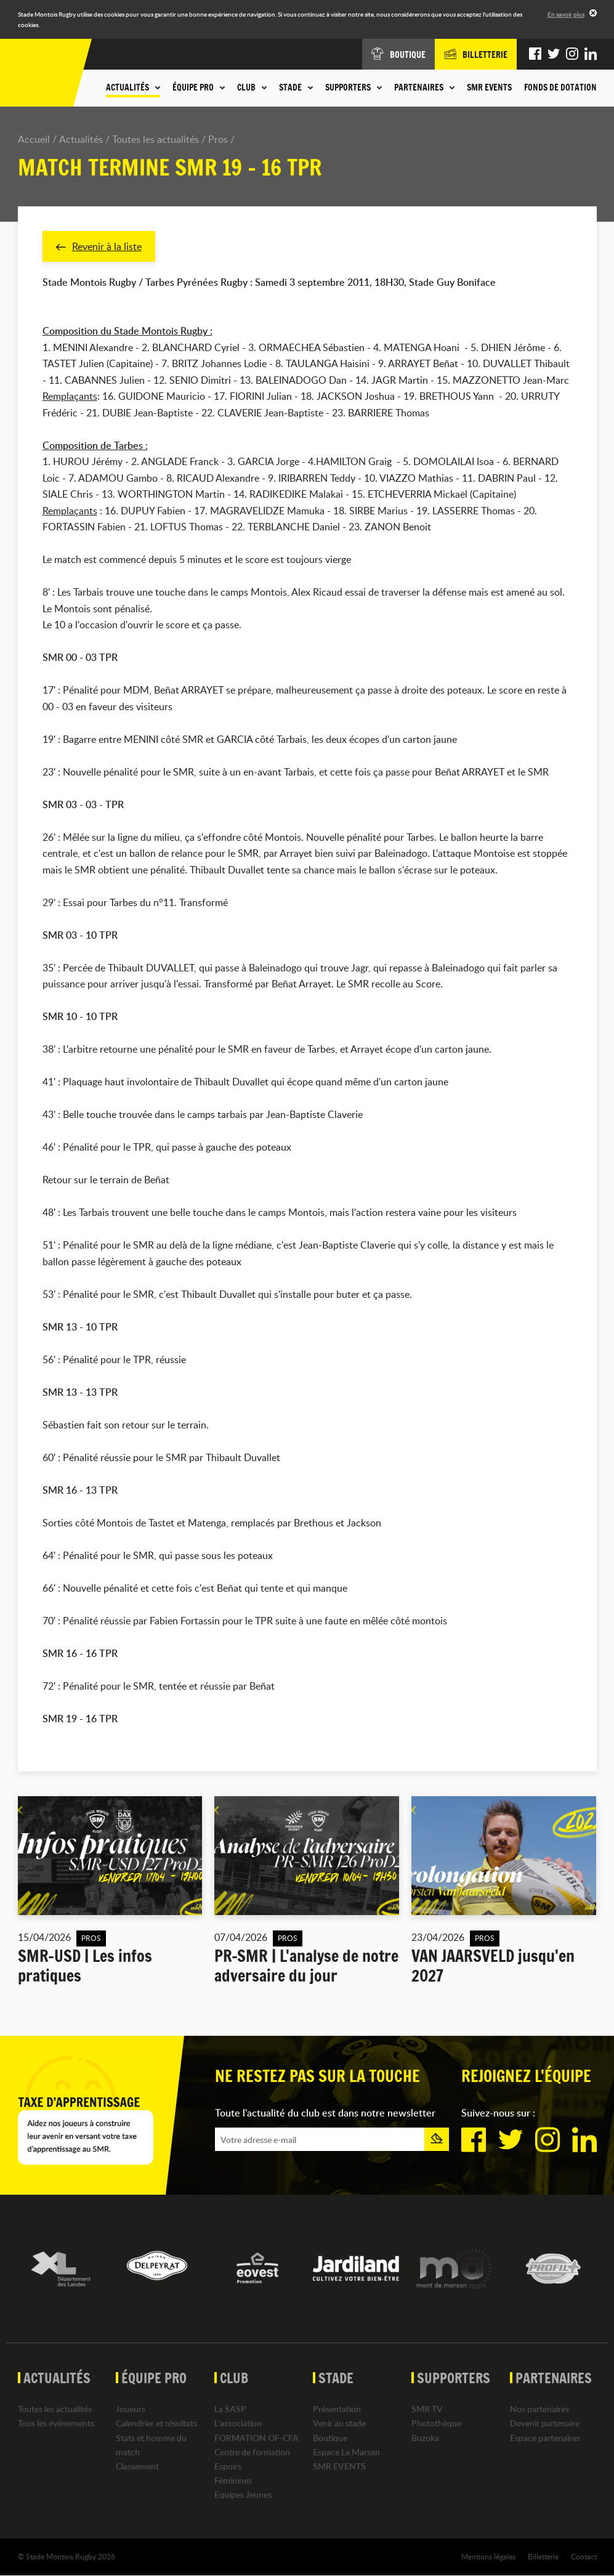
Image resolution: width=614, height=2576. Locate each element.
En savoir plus (565, 14)
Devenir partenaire (545, 2423)
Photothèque (436, 2423)
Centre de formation (252, 2452)
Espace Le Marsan (346, 2452)
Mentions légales (488, 2557)
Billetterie (543, 2557)
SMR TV (427, 2409)
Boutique (330, 2438)
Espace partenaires (545, 2438)
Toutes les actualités (155, 139)
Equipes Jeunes (243, 2495)
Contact (584, 2557)
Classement (137, 2466)
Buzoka (425, 2438)
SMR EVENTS (489, 87)
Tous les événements (56, 2423)
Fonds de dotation (560, 87)
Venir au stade (339, 2423)
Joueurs (130, 2409)
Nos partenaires (539, 2409)
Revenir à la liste (99, 246)
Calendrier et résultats (156, 2423)
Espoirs (227, 2466)
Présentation (337, 2409)
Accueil (34, 139)
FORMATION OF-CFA (256, 2438)
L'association (238, 2423)
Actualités (81, 139)
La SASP (230, 2409)
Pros (218, 139)
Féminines (233, 2480)
